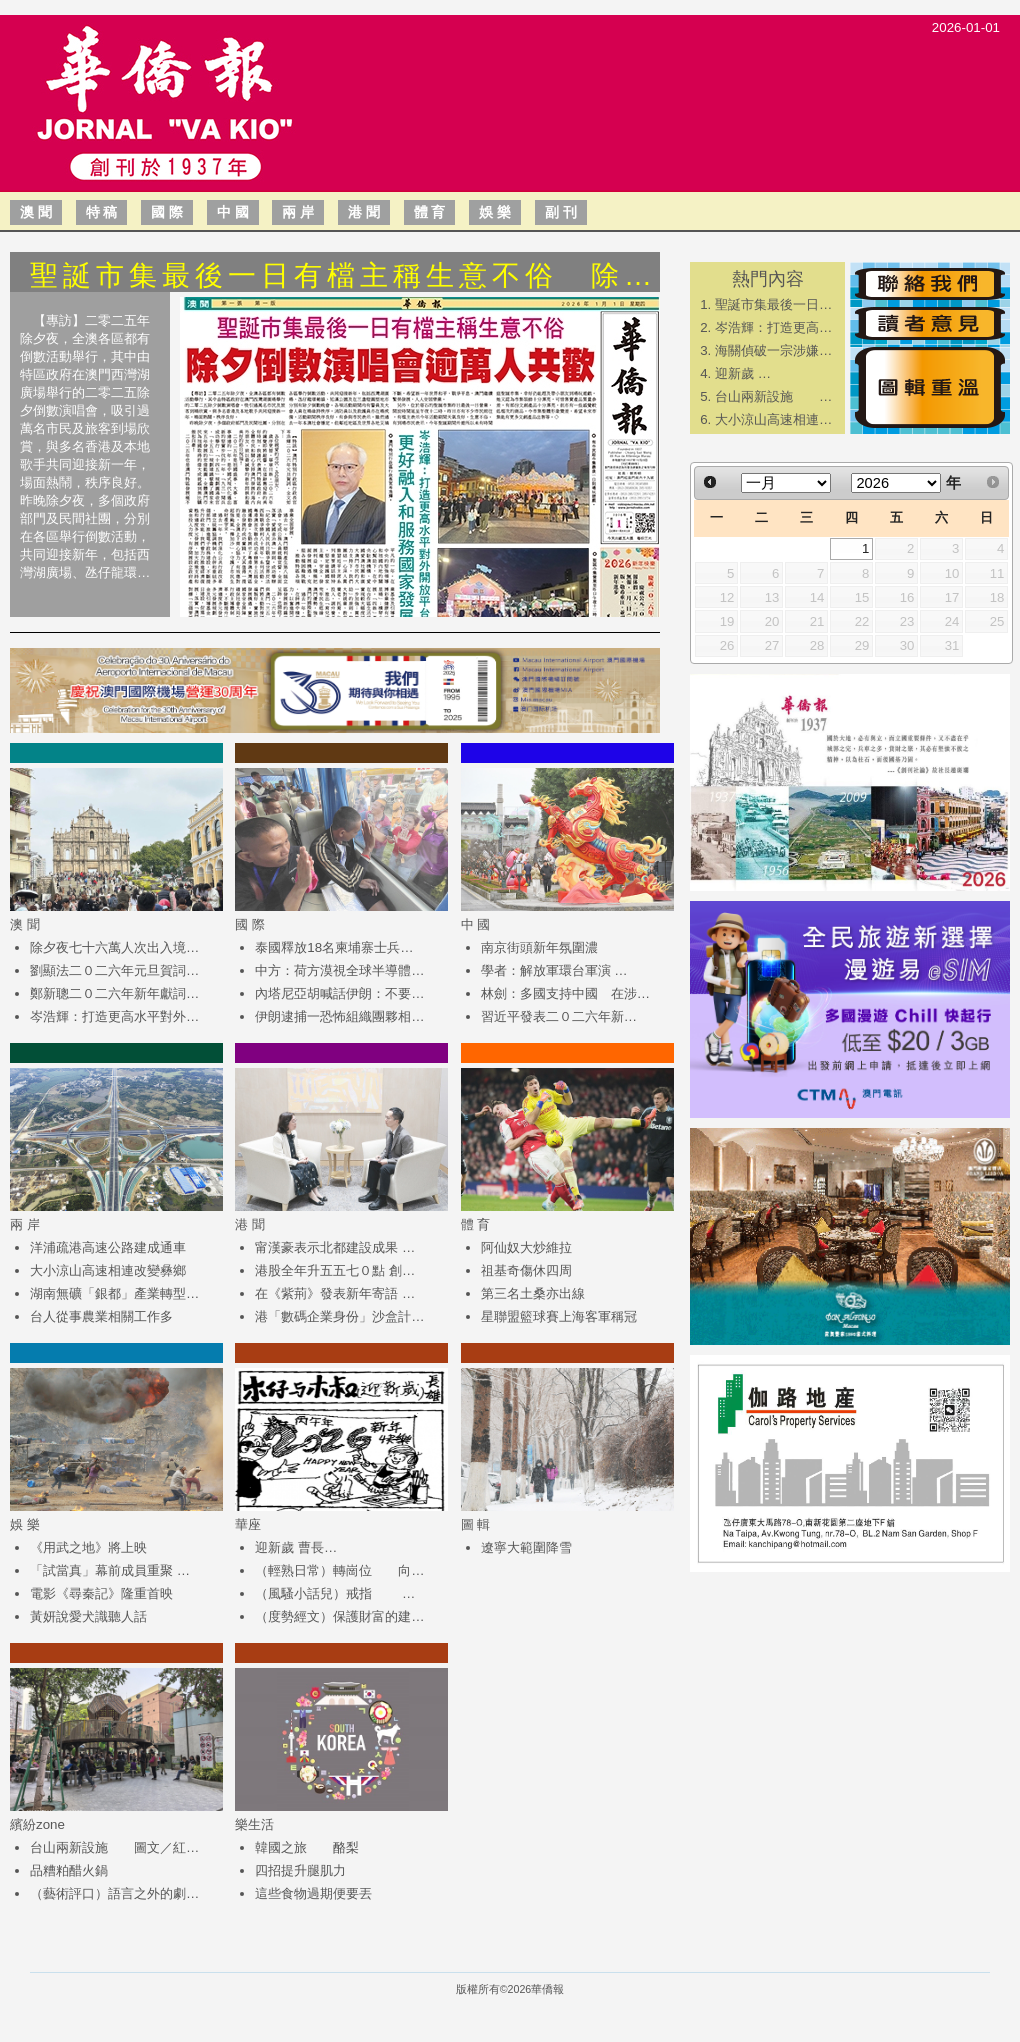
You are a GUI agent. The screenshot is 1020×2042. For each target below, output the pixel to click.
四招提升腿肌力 (300, 1870)
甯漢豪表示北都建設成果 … (335, 1247)
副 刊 (561, 212)
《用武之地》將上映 (88, 1547)
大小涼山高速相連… (773, 419)
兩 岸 (298, 212)
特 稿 (102, 212)
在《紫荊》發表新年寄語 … (335, 1293)
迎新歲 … (743, 373)
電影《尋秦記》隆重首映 (101, 1593)
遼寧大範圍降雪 (526, 1547)
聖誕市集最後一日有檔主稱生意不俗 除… (343, 275)
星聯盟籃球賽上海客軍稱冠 (559, 1316)
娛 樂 (495, 212)
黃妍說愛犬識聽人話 (88, 1616)
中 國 (233, 212)
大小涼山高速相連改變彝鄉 (108, 1270)
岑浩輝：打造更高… (773, 327)
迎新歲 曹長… (296, 1547)
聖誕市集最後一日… (773, 304)
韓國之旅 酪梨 (307, 1847)
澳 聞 (36, 212)
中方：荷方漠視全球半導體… (339, 970)
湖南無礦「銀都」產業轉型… (114, 1293)
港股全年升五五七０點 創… (335, 1270)
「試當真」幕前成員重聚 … (110, 1570)
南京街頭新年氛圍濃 (539, 947)
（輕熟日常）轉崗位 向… (339, 1570)
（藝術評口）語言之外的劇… (114, 1893)
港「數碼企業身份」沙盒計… (339, 1316)
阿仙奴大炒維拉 (526, 1247)
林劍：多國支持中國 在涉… (565, 993)
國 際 (167, 212)
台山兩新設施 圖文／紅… (114, 1847)
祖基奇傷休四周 (526, 1270)
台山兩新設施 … (773, 396)
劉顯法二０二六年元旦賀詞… (114, 970)
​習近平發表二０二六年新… (559, 1016)
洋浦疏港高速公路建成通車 (108, 1247)
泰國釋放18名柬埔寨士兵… (334, 947)
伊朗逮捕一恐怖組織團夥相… (339, 1016)
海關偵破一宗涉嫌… (773, 350)
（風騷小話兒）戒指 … (335, 1593)
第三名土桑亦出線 (533, 1293)
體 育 (430, 212)
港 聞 (364, 212)
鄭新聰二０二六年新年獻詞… (114, 993)
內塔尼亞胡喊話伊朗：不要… (339, 993)
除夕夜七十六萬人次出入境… (114, 947)
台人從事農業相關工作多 (101, 1316)
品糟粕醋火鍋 (69, 1870)
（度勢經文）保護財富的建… (339, 1616)
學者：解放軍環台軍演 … (554, 970)
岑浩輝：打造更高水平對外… (114, 1016)
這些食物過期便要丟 (313, 1893)
